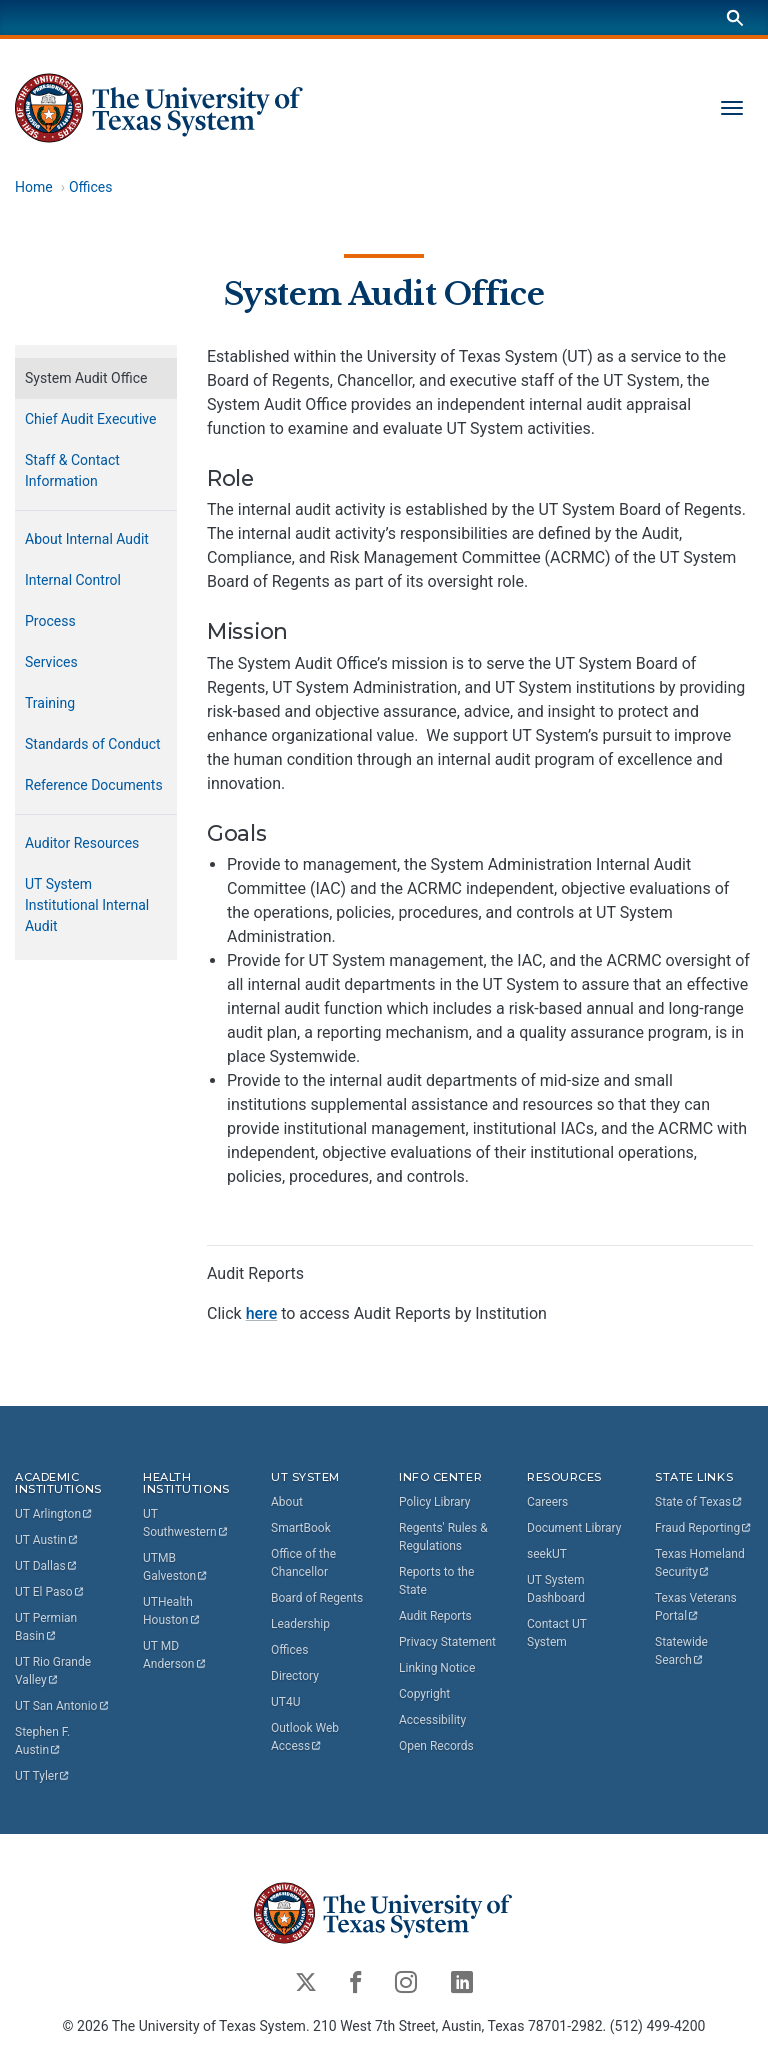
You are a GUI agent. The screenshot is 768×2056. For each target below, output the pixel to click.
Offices (91, 187)
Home (34, 187)
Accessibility (432, 1720)
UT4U (285, 1702)
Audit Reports (435, 1616)
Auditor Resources (82, 843)
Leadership (300, 1624)
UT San (62, 1706)
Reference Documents (94, 785)
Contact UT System (557, 1633)
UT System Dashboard (556, 1589)
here (262, 1313)
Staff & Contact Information (72, 470)
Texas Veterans (697, 1607)
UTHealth (172, 1611)
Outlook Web (306, 1737)
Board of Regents (317, 1598)
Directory (295, 1676)
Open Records (436, 1746)
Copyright (424, 1694)
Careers (547, 1502)
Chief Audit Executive (90, 419)
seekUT (547, 1554)
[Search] (735, 17)
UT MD (175, 1655)
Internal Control (73, 580)
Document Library (574, 1528)
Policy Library (434, 1502)
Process (50, 621)
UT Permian (47, 1627)
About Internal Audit (87, 539)
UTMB (176, 1567)
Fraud (704, 1528)
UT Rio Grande (54, 1671)
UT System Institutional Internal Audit (87, 905)
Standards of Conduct (93, 744)
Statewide (683, 1651)
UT (54, 1514)
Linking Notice (437, 1668)
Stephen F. (44, 1741)
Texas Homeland (701, 1563)
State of (699, 1502)
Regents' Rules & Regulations (443, 1537)
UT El (50, 1592)
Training (50, 703)
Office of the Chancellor (303, 1563)
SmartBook (301, 1528)
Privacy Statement (447, 1642)
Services (51, 662)
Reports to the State (436, 1581)
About (287, 1502)
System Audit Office (384, 294)
